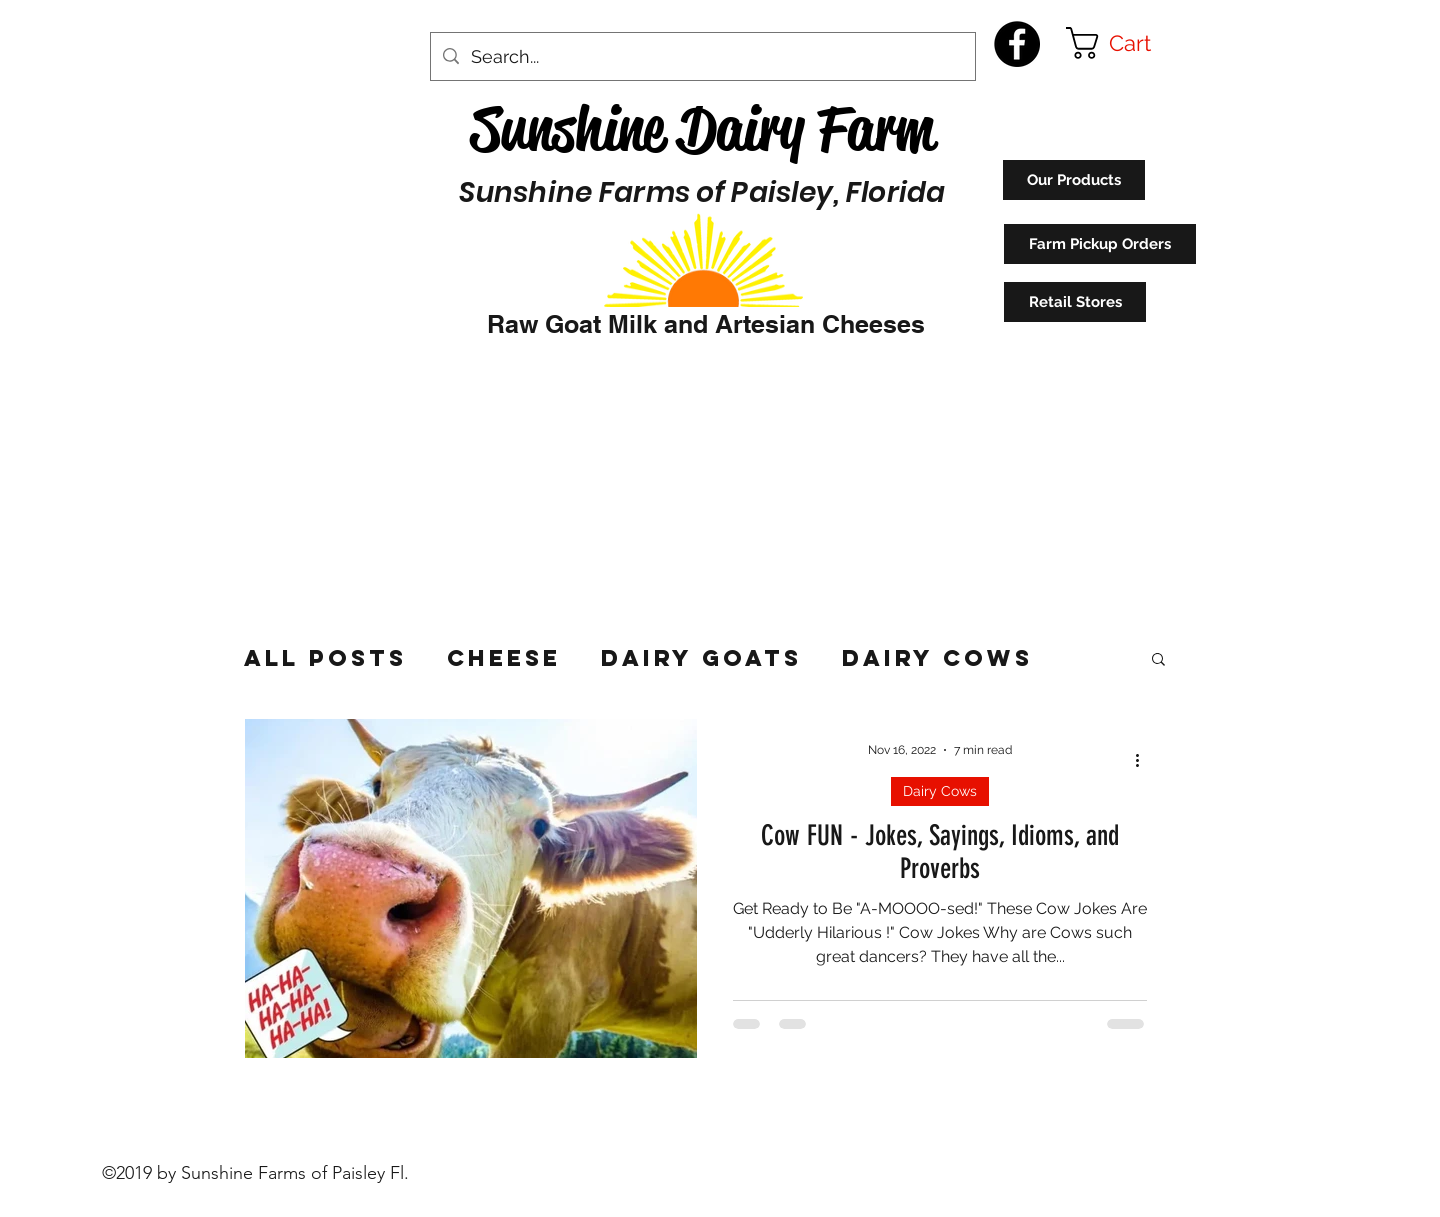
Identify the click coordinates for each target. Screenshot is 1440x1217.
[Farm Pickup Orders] (1100, 244)
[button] (1128, 43)
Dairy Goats (701, 658)
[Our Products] (1074, 180)
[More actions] (1144, 760)
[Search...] (702, 57)
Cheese (504, 658)
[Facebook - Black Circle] (1017, 44)
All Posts (325, 658)
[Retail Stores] (1075, 302)
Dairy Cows (937, 658)
